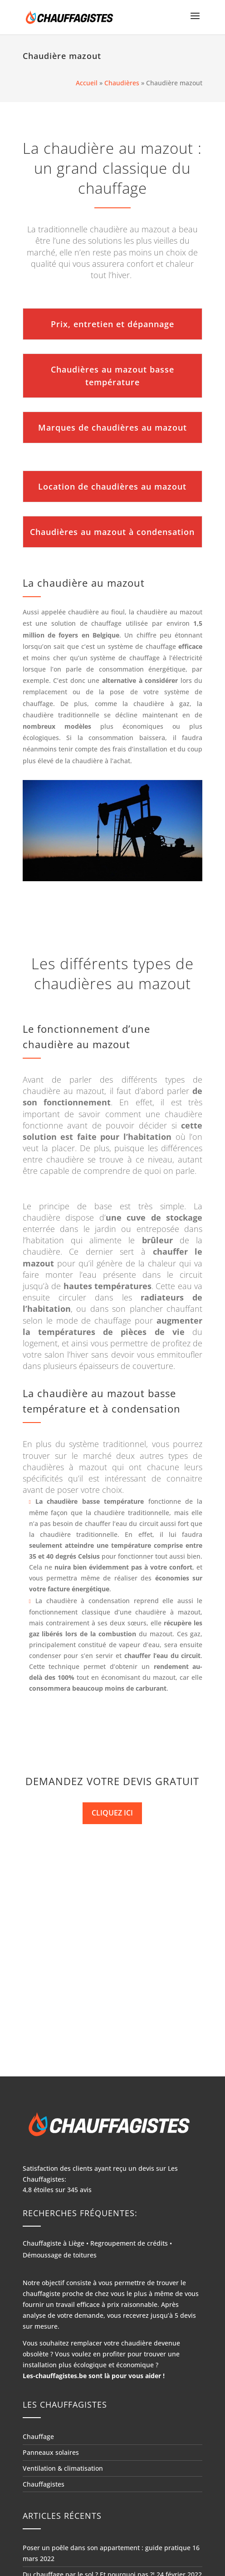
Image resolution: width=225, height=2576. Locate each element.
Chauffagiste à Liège (53, 2243)
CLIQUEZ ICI (112, 1813)
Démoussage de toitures (60, 2255)
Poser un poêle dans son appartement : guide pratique (107, 2547)
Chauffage (38, 2436)
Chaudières (121, 83)
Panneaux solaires (51, 2452)
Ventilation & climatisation (63, 2468)
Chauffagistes (43, 2484)
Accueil (87, 83)
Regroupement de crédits (129, 2243)
